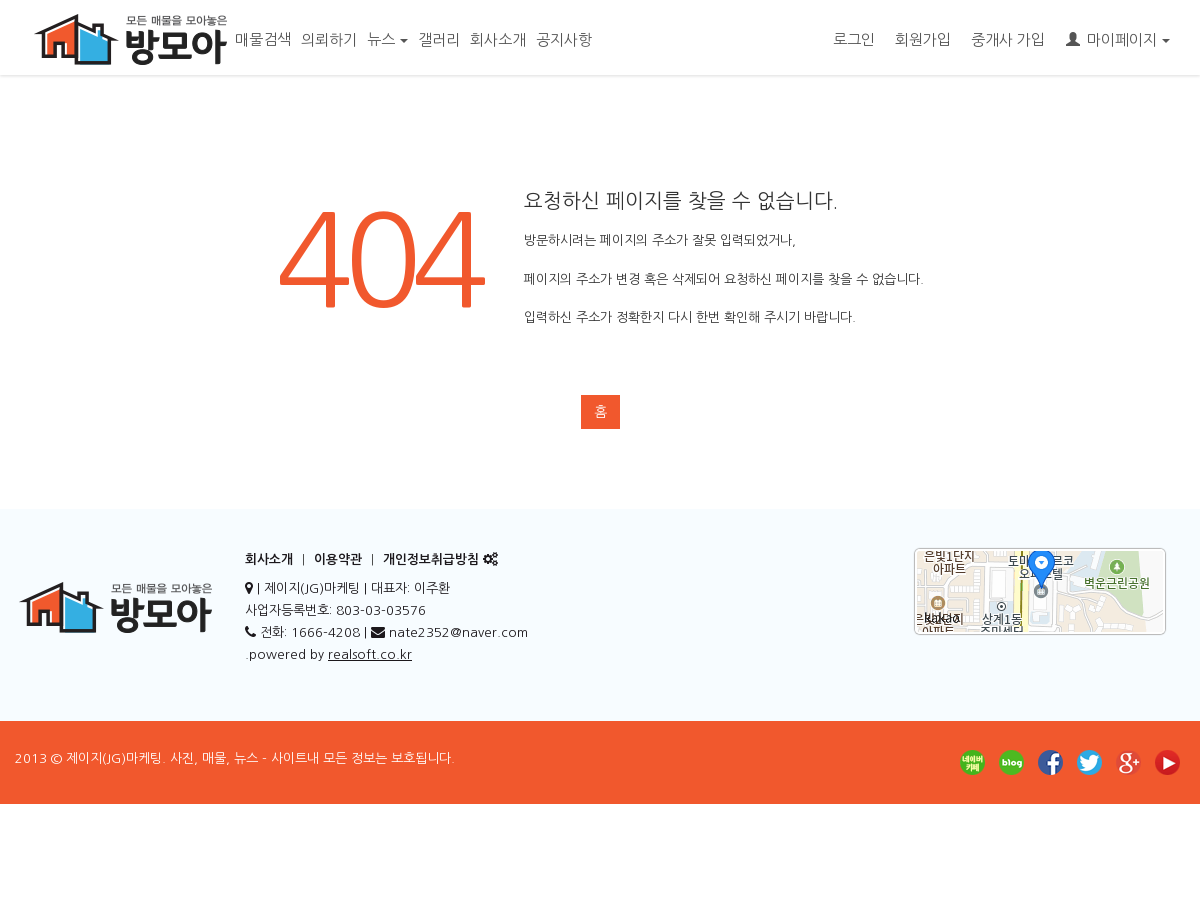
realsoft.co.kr (370, 654)
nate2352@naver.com (458, 632)
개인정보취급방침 (431, 559)
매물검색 (263, 39)
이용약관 (338, 559)
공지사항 (564, 39)
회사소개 (498, 39)
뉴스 (387, 39)
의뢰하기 (329, 39)
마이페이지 (1118, 39)
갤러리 (439, 39)
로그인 (854, 39)
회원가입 (923, 39)
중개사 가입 (1008, 39)
